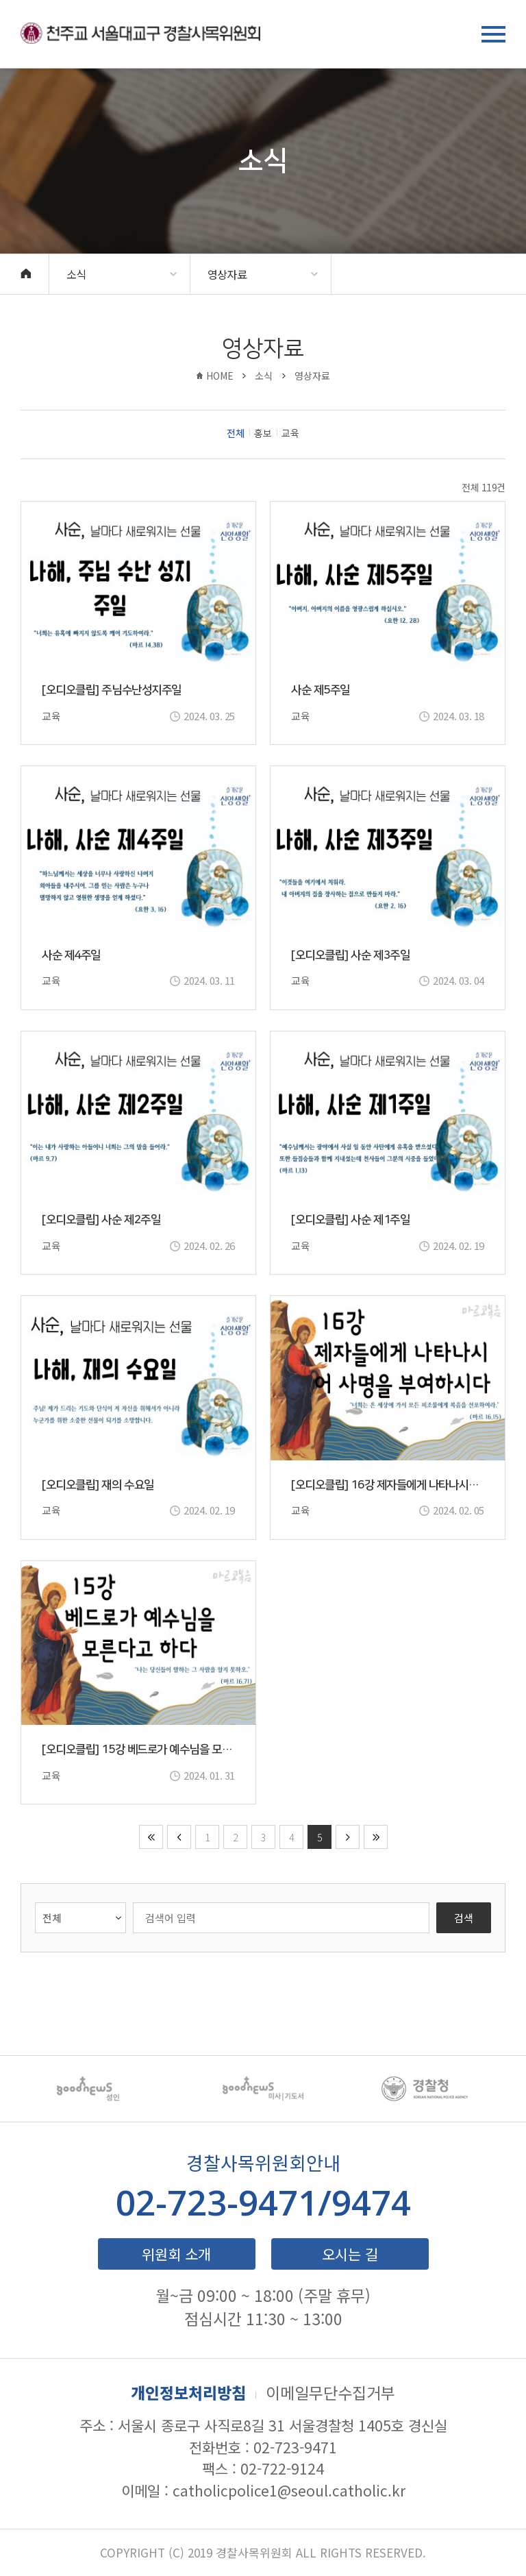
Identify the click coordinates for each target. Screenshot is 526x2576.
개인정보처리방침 (188, 2392)
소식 (76, 274)
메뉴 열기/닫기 (493, 34)
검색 (463, 1918)
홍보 (263, 433)
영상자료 (227, 274)
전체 (236, 433)
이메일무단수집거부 (330, 2392)
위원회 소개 (176, 2254)
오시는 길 (350, 2254)
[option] (101, 2088)
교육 (290, 433)
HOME (220, 375)
